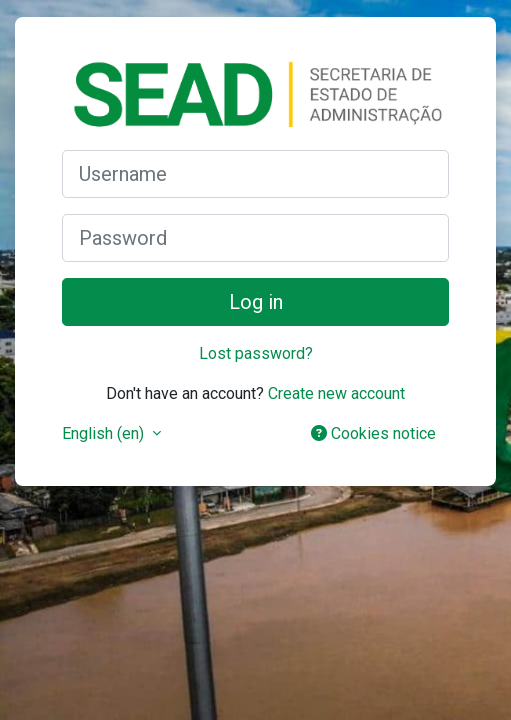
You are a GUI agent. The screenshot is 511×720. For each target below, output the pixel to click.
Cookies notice (373, 433)
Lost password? (256, 353)
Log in (256, 302)
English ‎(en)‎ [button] (105, 433)
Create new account (336, 393)
